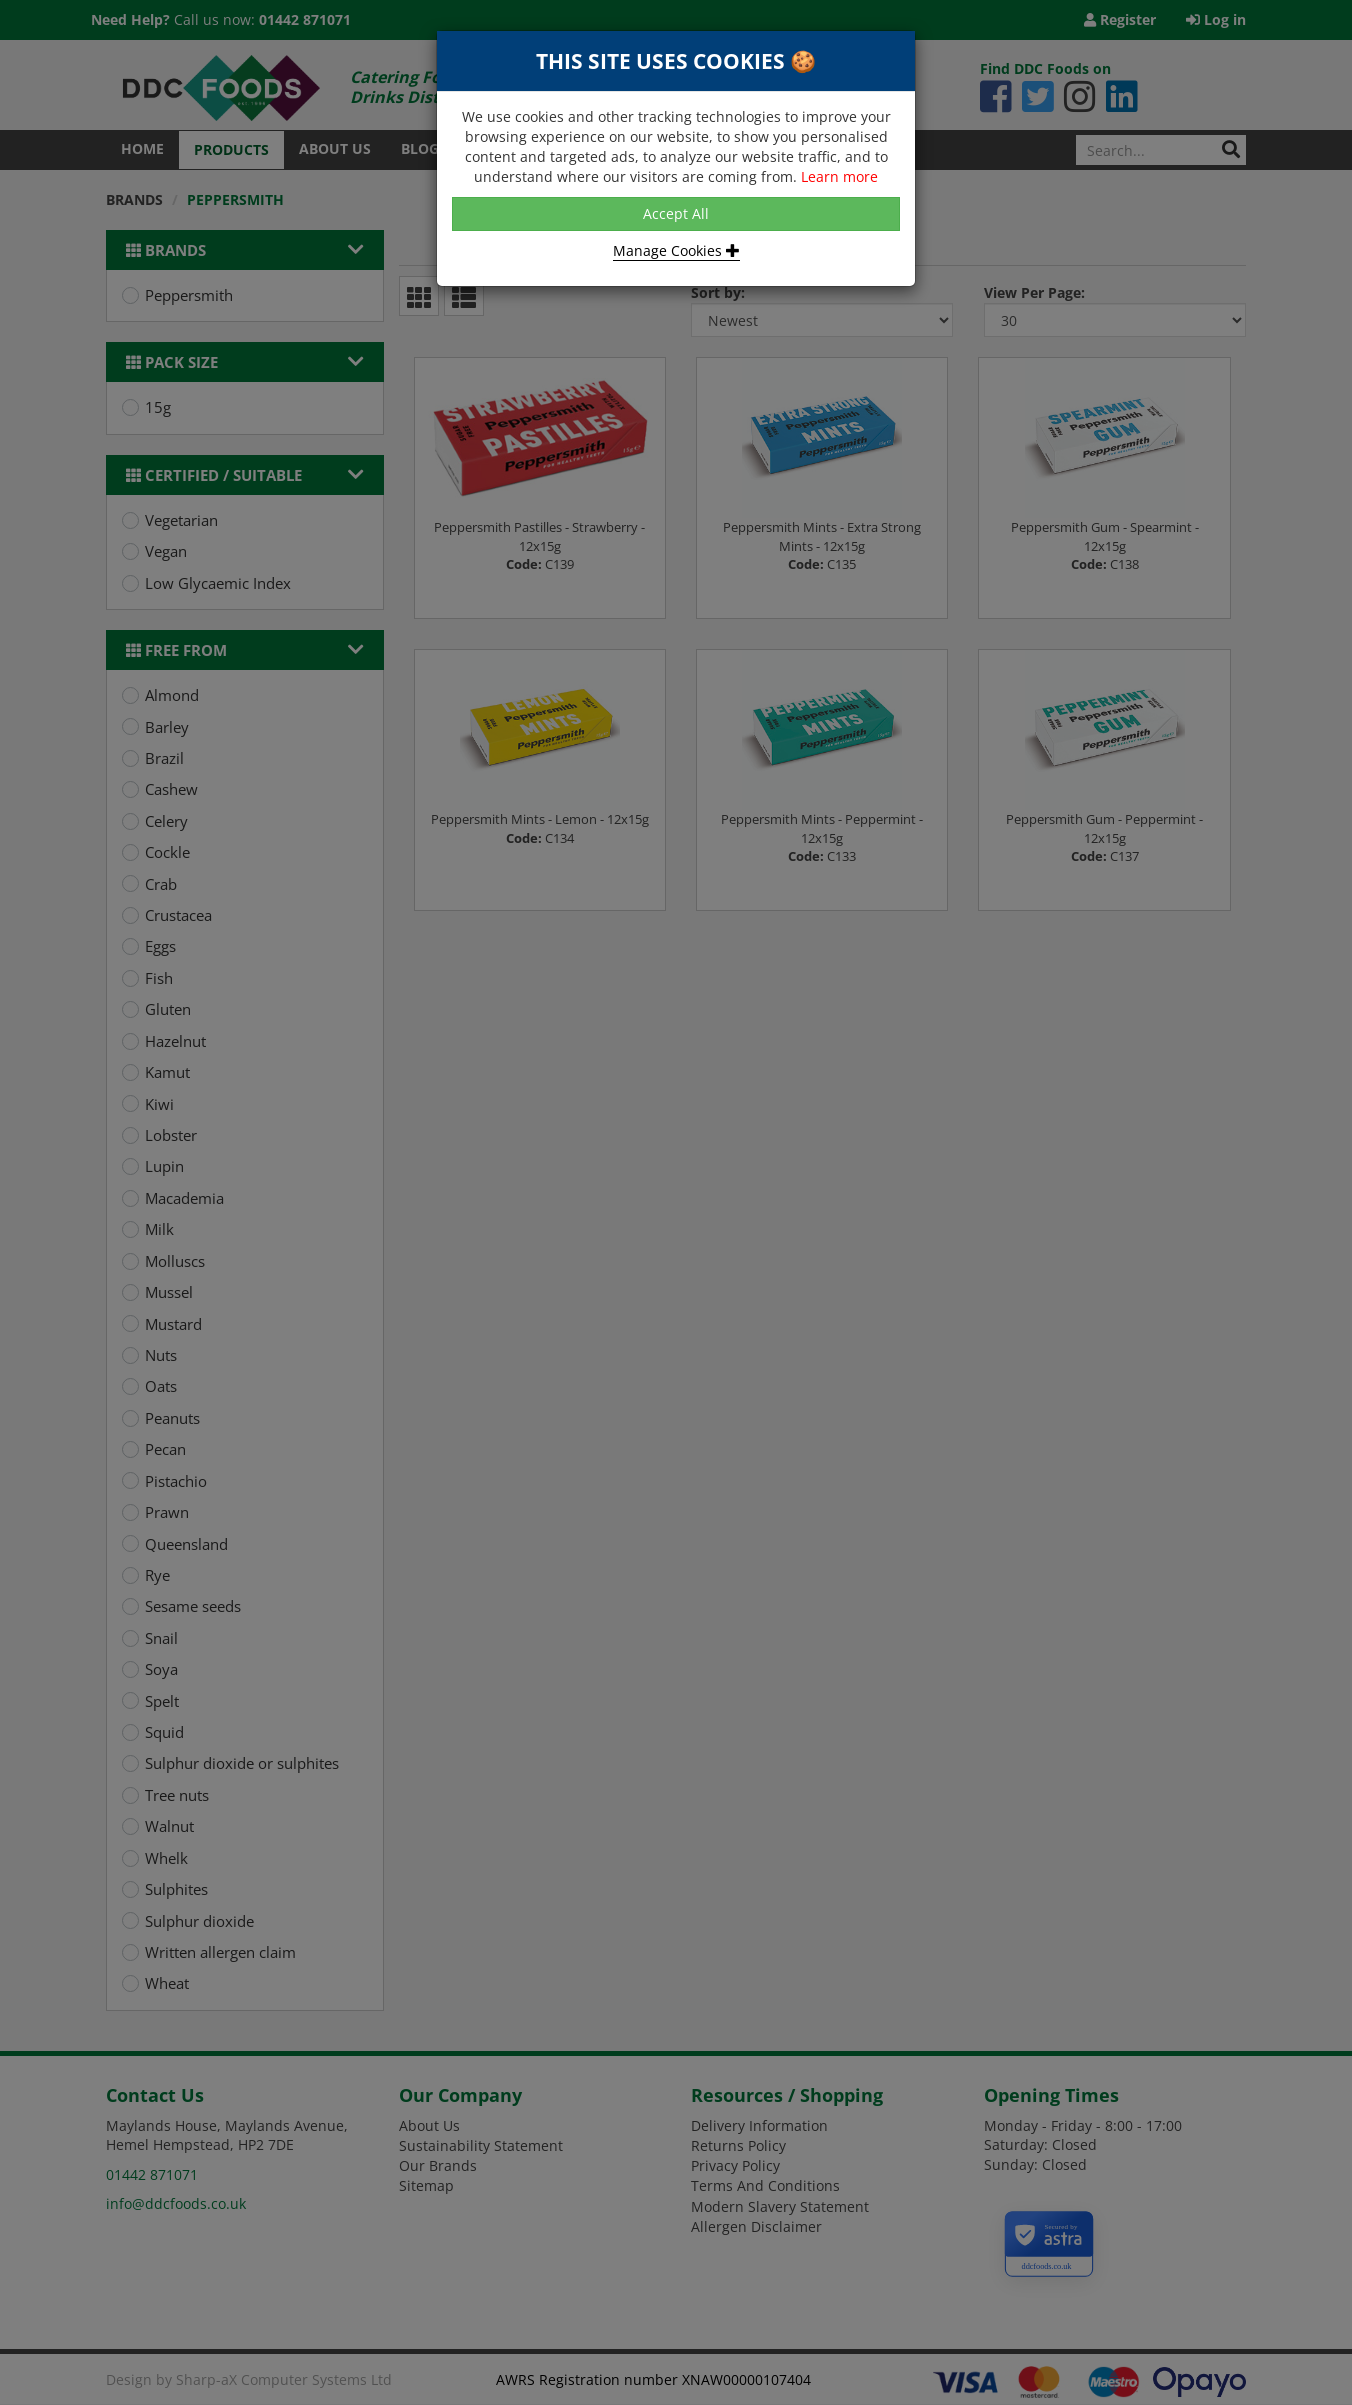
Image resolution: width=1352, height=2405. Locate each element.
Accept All (676, 213)
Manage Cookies (676, 250)
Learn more (839, 176)
